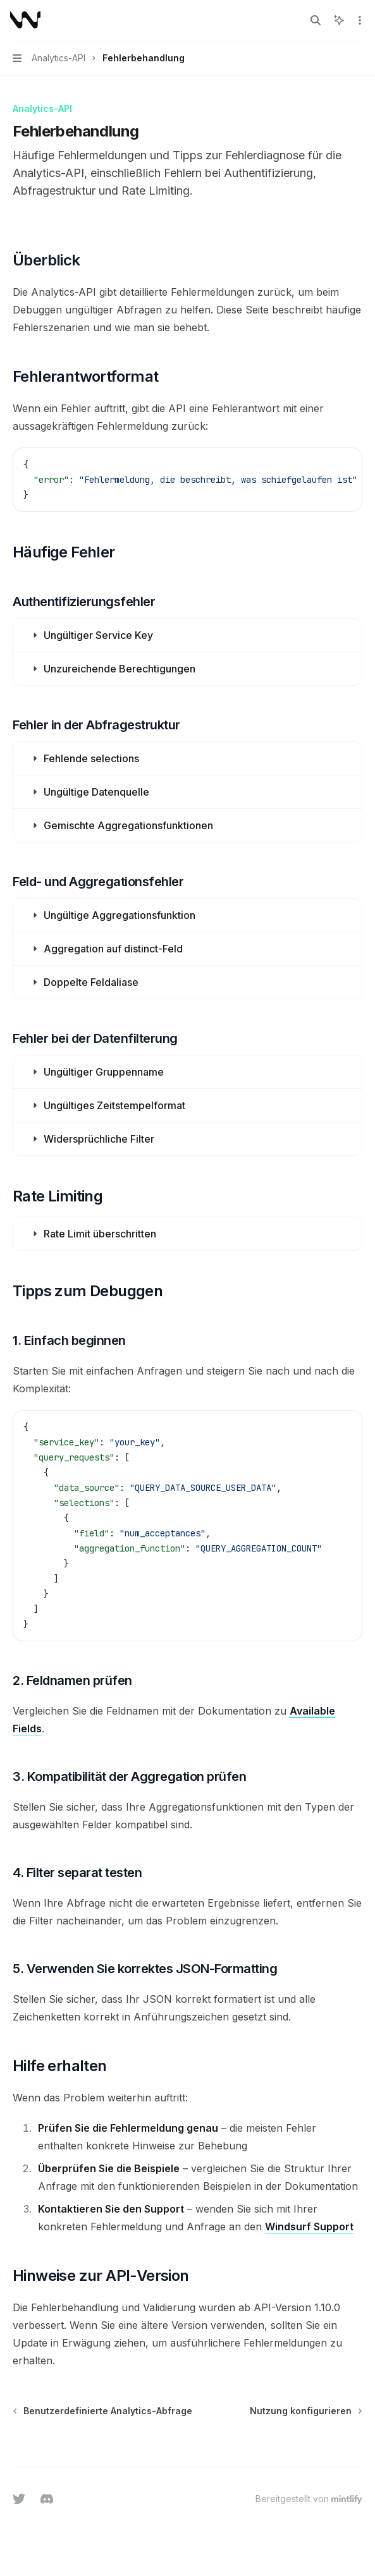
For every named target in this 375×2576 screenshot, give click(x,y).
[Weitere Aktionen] (358, 20)
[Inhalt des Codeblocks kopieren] (323, 464)
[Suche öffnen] (315, 20)
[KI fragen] (343, 464)
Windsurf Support (309, 2226)
